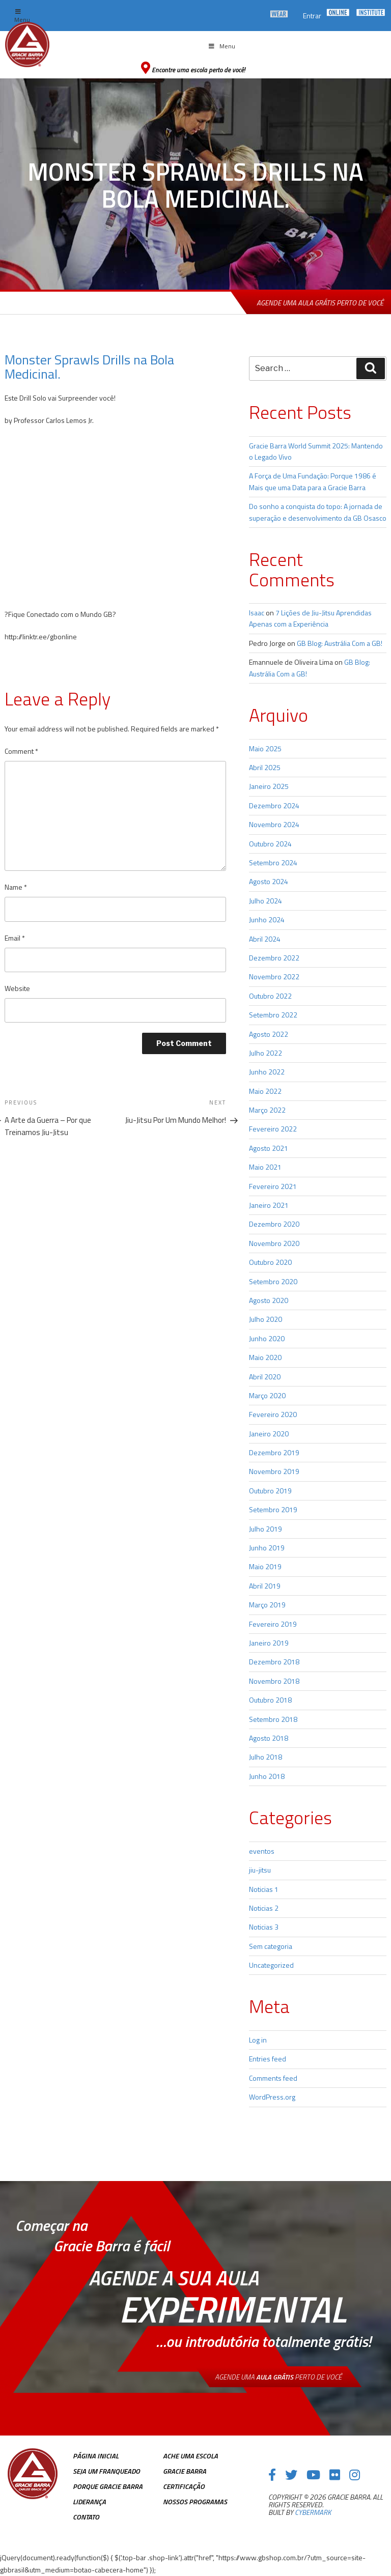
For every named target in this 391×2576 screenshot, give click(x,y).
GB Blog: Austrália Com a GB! (339, 643)
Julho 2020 (265, 1319)
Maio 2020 (265, 1357)
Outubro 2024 (270, 843)
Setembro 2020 (273, 1281)
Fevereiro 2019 (273, 1624)
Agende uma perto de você (278, 2376)
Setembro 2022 (273, 1014)
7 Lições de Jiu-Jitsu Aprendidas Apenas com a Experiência (310, 618)
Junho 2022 (267, 1071)
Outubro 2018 (270, 1699)
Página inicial (96, 2455)
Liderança (89, 2501)
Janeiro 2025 (269, 786)
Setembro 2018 (273, 1719)
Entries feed (267, 2058)
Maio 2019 (265, 1566)
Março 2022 (267, 1110)
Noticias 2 (263, 1908)
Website (17, 988)
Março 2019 (267, 1604)
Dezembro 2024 (274, 805)
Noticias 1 (263, 1889)
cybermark (313, 2512)
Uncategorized (271, 1965)
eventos (261, 1851)
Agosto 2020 (268, 1300)
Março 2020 (267, 1395)
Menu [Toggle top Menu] (22, 16)
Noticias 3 (263, 1926)
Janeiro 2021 (269, 1205)
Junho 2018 (267, 1776)
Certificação (184, 2486)
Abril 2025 (265, 767)
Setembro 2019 (273, 1509)
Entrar (312, 15)
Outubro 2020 (270, 1262)
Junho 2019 (267, 1547)
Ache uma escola (190, 2455)
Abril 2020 (265, 1376)
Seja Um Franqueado (106, 2471)
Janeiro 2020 (269, 1433)
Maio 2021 (265, 1167)
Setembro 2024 (273, 862)
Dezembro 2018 (274, 1661)
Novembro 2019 (274, 1471)
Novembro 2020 (274, 1243)
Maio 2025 (265, 748)
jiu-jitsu (260, 1869)
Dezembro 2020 (274, 1224)
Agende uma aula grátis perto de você (320, 302)
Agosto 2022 (268, 1034)
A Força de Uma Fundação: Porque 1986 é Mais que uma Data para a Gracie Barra (312, 481)
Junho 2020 (267, 1338)
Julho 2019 (265, 1528)
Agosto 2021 (268, 1148)
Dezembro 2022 (274, 957)
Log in (258, 2039)
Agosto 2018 (268, 1738)
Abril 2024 (265, 938)
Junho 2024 (267, 919)
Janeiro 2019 (269, 1642)
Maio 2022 (265, 1091)
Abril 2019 (265, 1585)
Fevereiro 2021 (273, 1186)
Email (15, 937)
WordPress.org (272, 2096)
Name (16, 887)
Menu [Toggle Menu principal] (221, 46)
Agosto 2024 (268, 881)
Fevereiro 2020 (273, 1414)
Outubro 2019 (270, 1490)
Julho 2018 (265, 1756)
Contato (86, 2516)
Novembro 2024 (274, 824)
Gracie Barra (184, 2471)
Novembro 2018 (274, 1681)
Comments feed (273, 2078)
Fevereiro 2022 (273, 1128)
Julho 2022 (265, 1053)
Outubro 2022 (270, 995)
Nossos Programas (195, 2501)
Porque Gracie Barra (108, 2486)
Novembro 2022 (274, 976)
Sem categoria (270, 1946)
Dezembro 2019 (274, 1452)
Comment (21, 751)
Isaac (256, 612)
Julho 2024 (265, 900)
